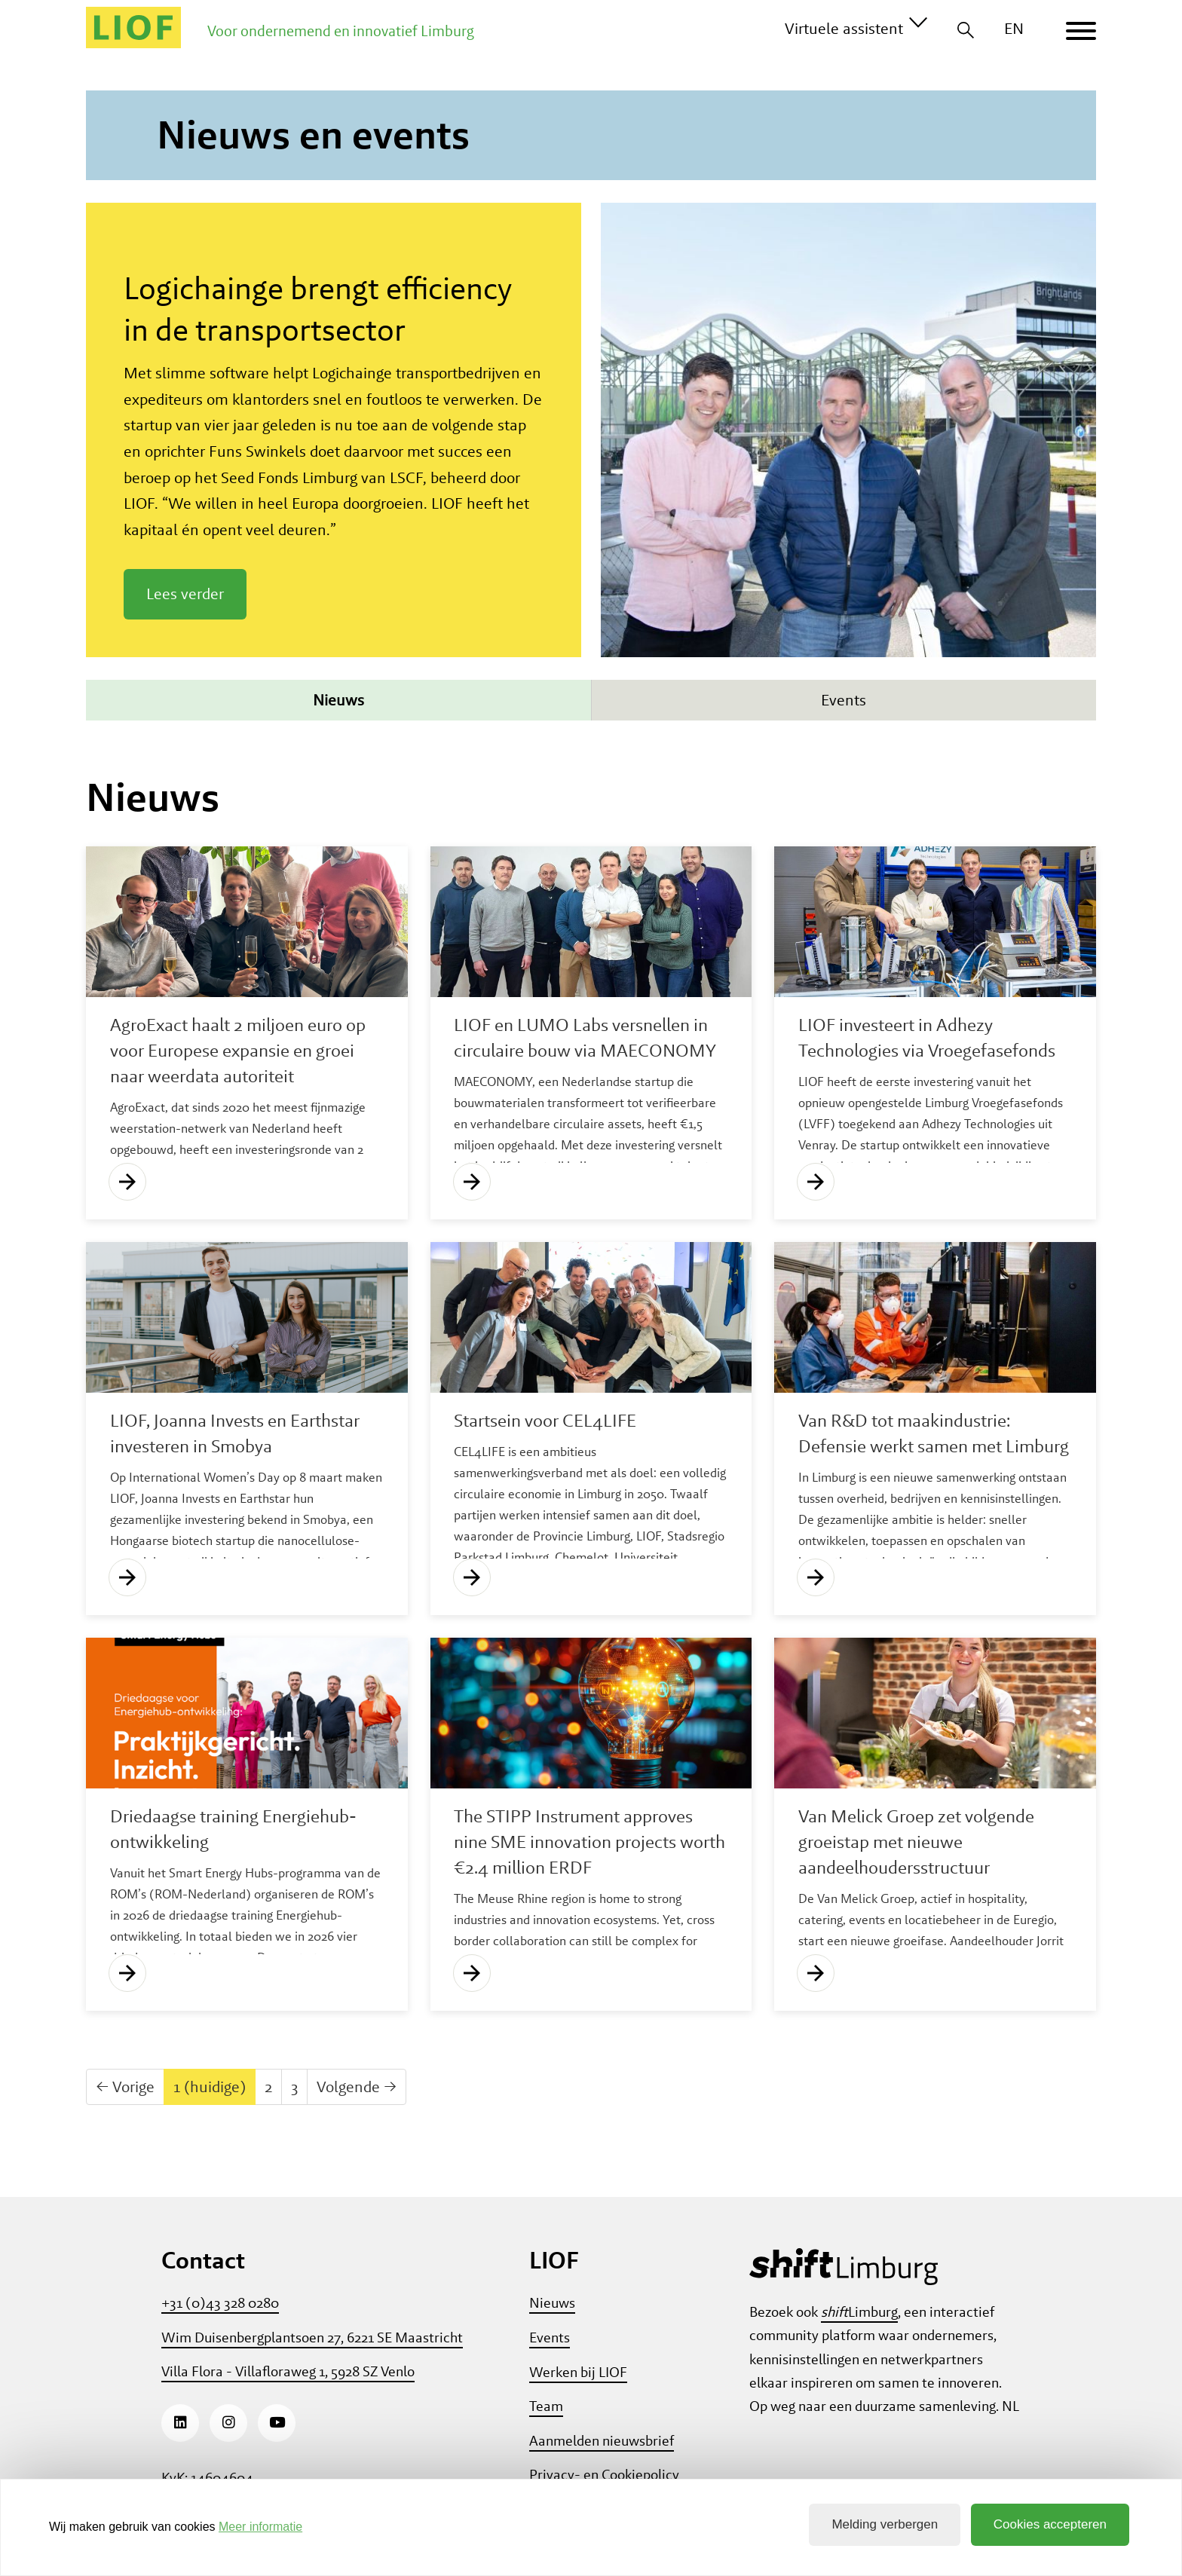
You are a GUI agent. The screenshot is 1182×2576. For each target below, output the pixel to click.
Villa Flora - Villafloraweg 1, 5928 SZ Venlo (288, 2371)
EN (1014, 28)
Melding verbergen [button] (884, 2524)
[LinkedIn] (180, 2423)
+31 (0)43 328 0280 (220, 2302)
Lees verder (185, 593)
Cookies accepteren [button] (1050, 2524)
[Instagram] (228, 2423)
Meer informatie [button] (260, 2526)
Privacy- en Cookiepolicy (604, 2475)
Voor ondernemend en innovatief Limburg (340, 31)
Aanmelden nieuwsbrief (601, 2440)
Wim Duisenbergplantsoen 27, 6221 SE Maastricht (312, 2336)
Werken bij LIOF (578, 2372)
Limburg (859, 2311)
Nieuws (338, 700)
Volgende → (357, 2086)
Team (546, 2406)
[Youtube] (277, 2423)
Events (843, 700)
